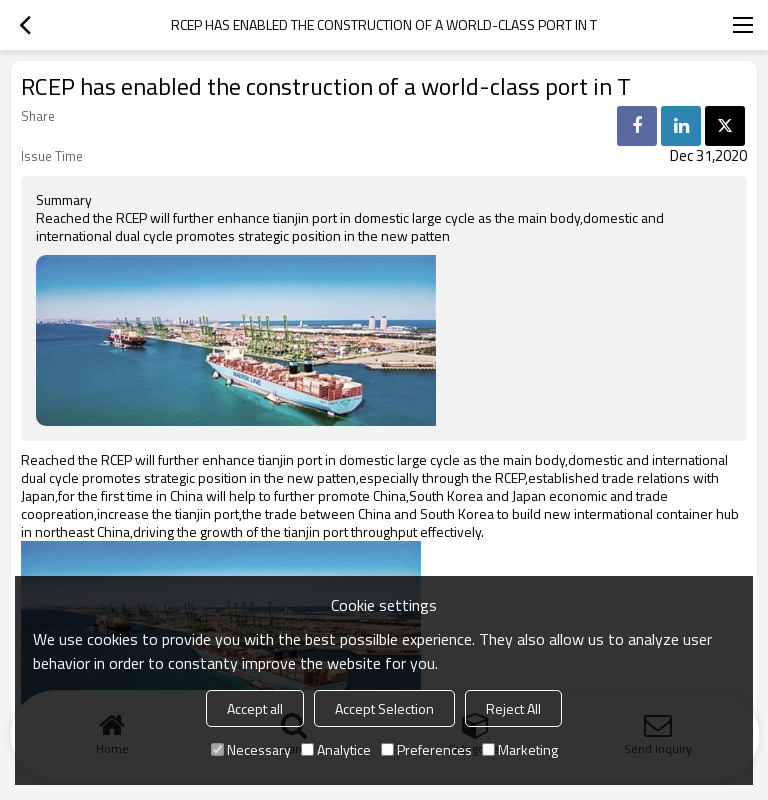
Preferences (426, 749)
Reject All (513, 708)
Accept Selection (384, 708)
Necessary (251, 749)
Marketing (520, 749)
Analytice (336, 749)
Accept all (255, 708)
